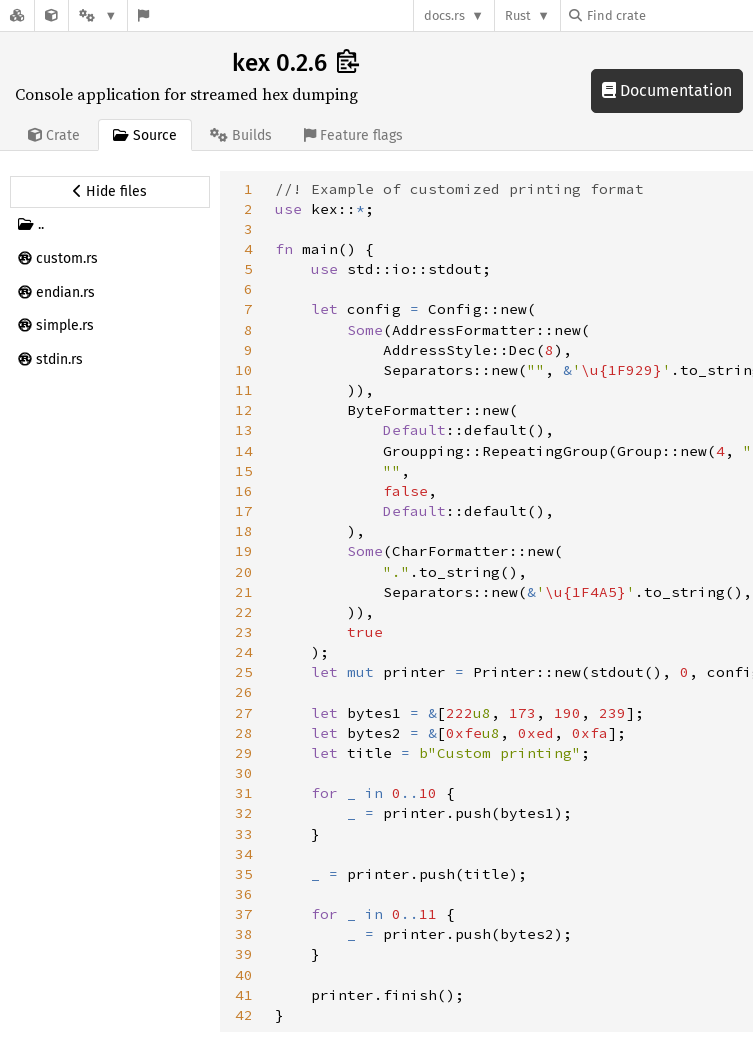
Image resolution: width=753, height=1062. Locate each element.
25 (244, 672)
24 (244, 652)
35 (244, 874)
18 (244, 531)
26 (244, 692)
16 (244, 491)
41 (244, 995)
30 (244, 773)
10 (244, 370)
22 (244, 612)
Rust (518, 15)
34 (244, 854)
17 (244, 511)
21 (244, 592)
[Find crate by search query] (669, 15)
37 (244, 914)
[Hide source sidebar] (110, 192)
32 (244, 813)
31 (244, 793)
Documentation (667, 90)
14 (244, 451)
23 (244, 632)
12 (244, 410)
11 (244, 390)
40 (244, 975)
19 (244, 551)
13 (244, 430)
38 (244, 934)
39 (244, 954)
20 (244, 572)
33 (244, 834)
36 (244, 894)
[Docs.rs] (17, 15)
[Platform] (98, 15)
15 (244, 471)
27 (244, 713)
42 (244, 1015)
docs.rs (444, 15)
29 (244, 753)
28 (244, 733)
